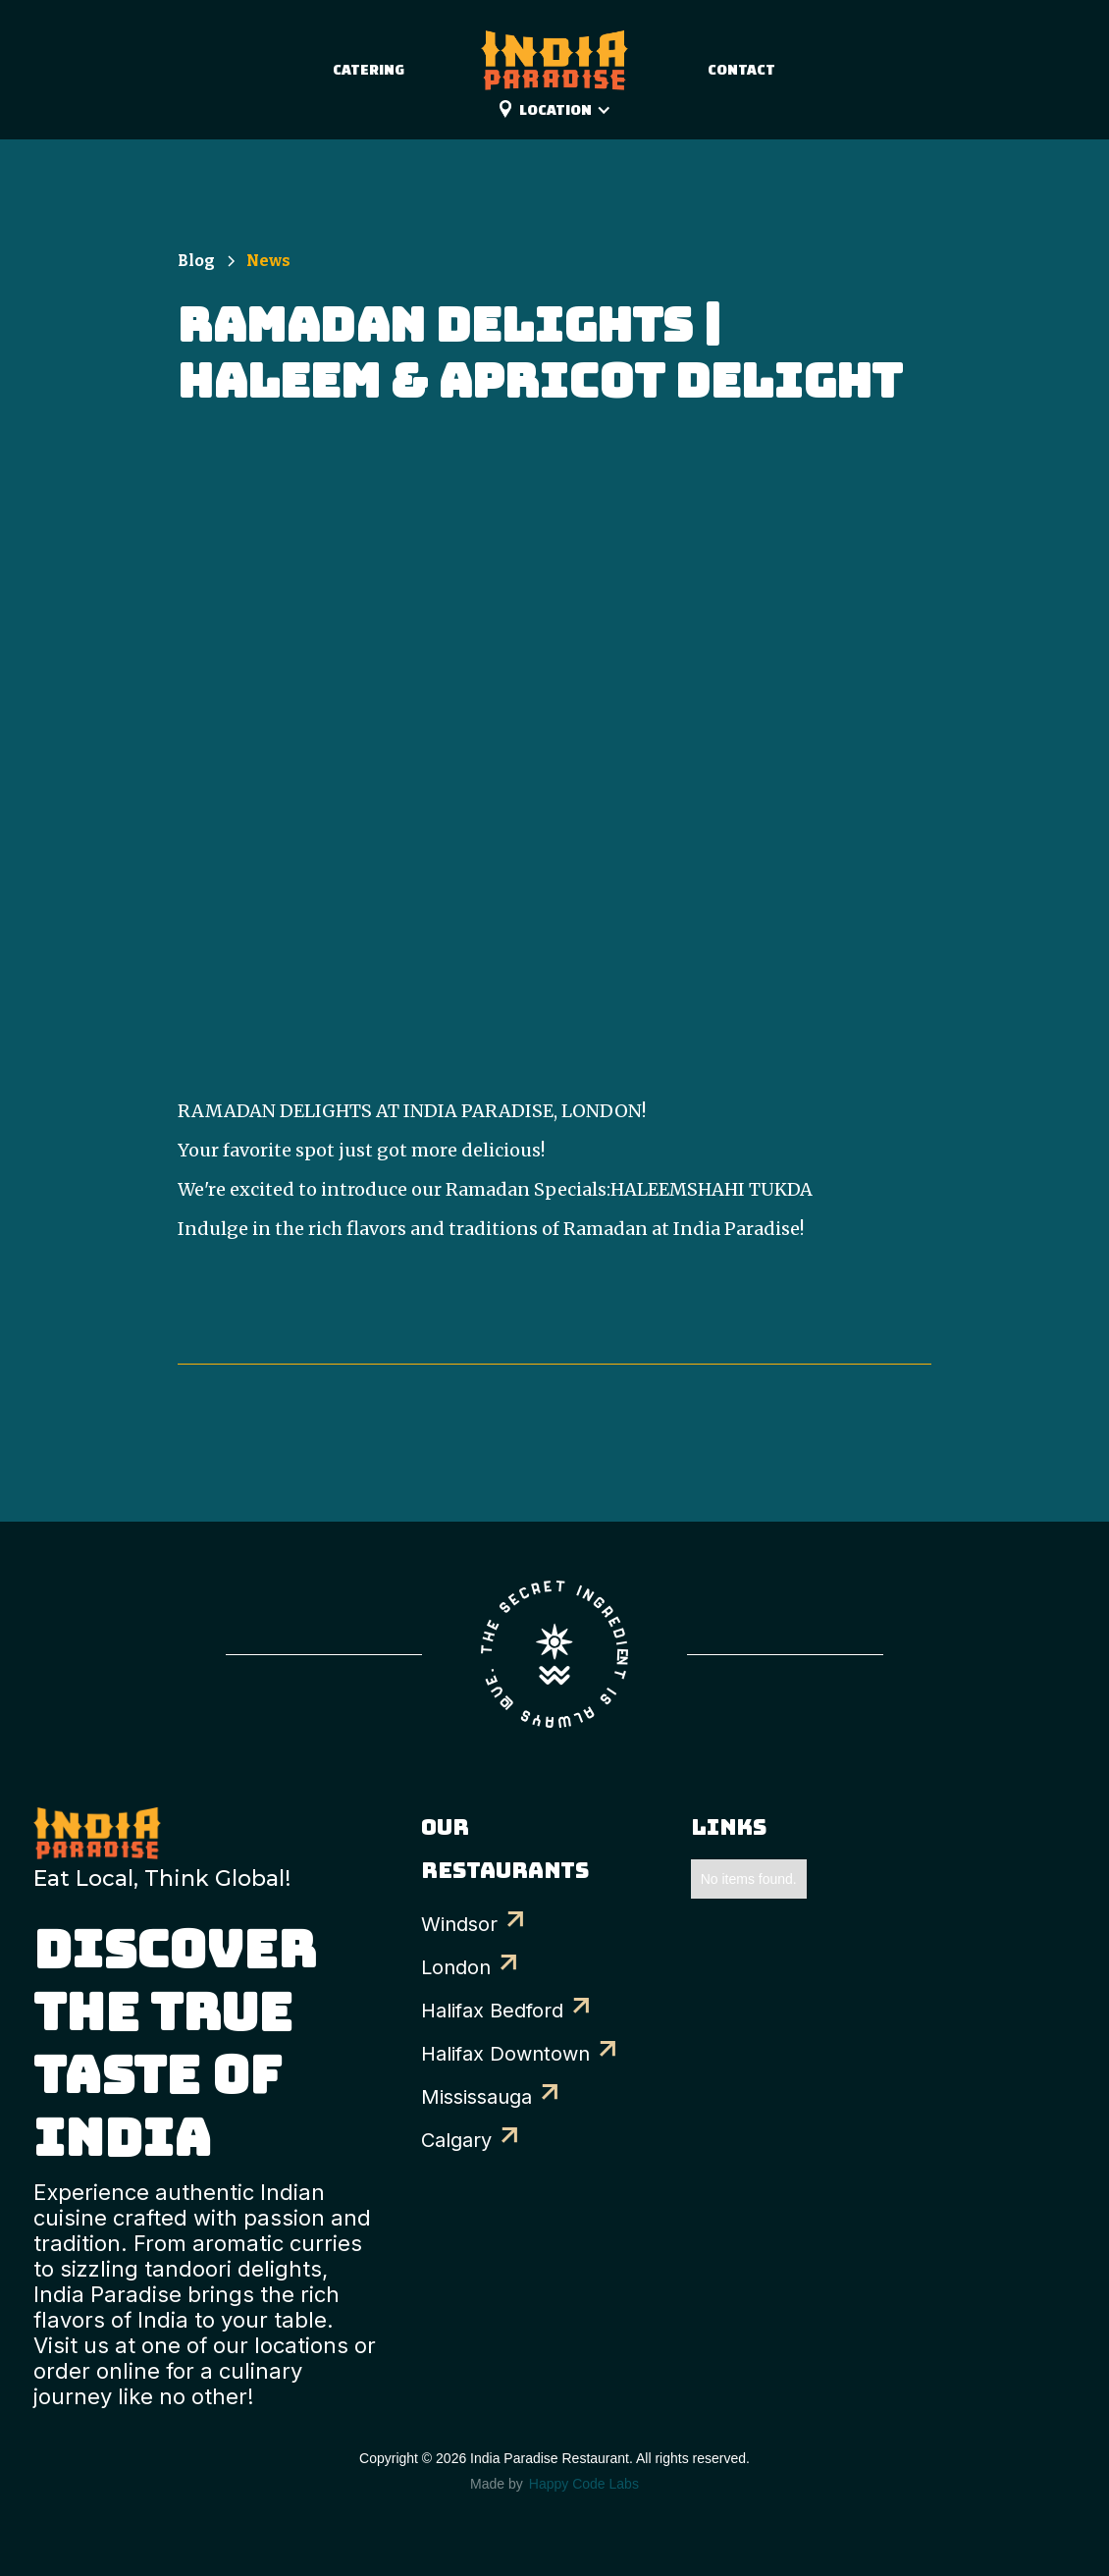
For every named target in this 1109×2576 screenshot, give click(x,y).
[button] (575, 110)
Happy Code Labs (584, 2484)
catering (368, 69)
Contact (741, 69)
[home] (554, 50)
